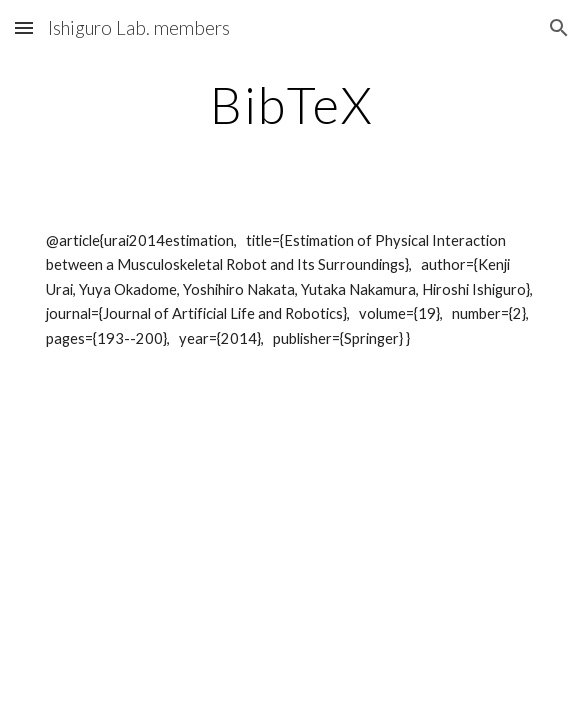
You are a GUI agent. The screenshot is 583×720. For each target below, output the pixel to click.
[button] (24, 27)
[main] (291, 105)
